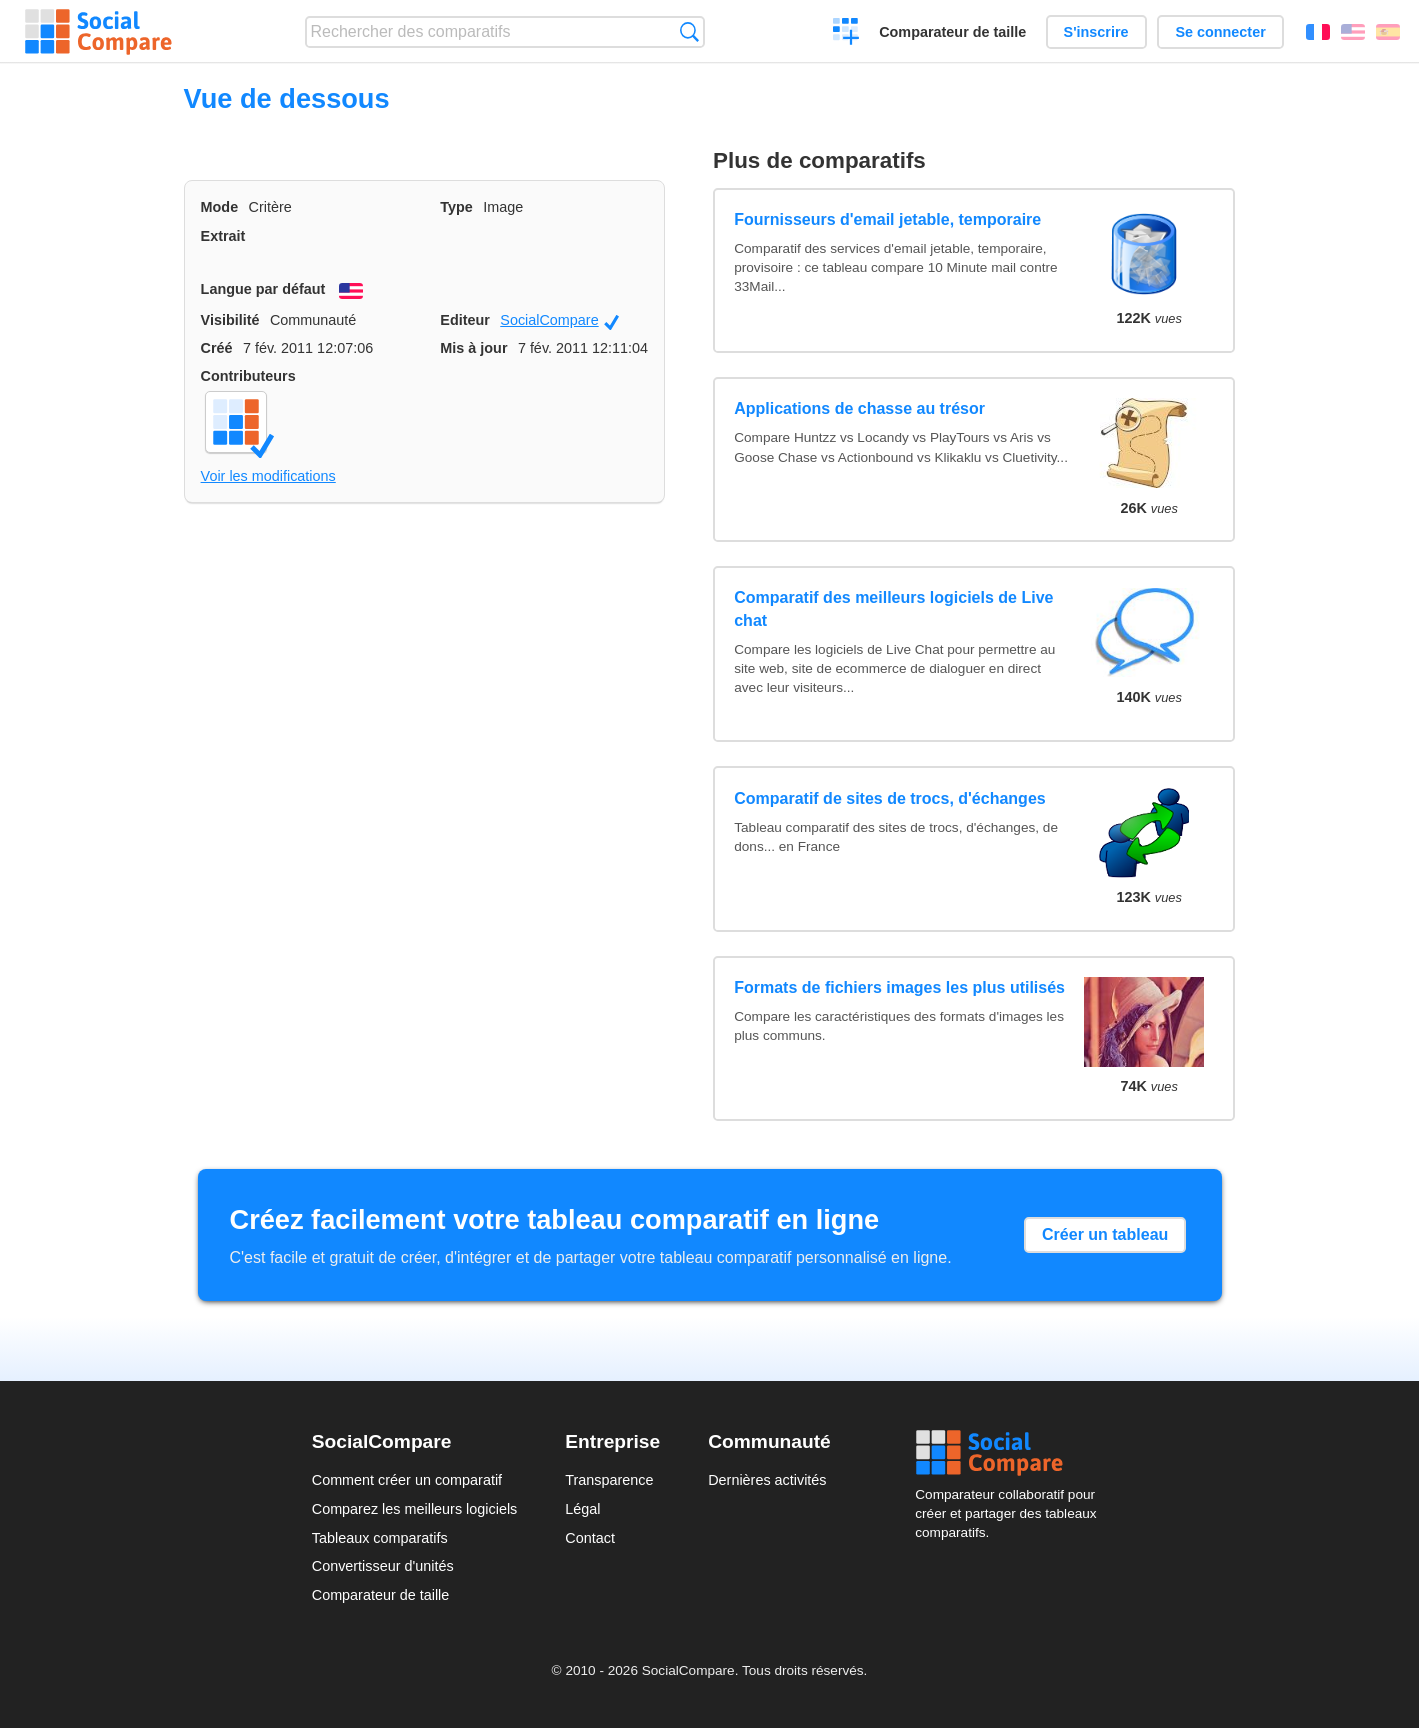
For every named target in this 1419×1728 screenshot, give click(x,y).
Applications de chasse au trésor (859, 408)
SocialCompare (559, 321)
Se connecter (1220, 32)
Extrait (223, 236)
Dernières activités (767, 1480)
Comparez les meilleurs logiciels (415, 1509)
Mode (220, 207)
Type (456, 207)
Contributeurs (248, 376)
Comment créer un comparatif (407, 1480)
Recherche (689, 31)
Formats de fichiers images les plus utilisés (899, 987)
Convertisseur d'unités (383, 1566)
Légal (582, 1509)
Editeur (465, 320)
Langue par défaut (263, 289)
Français (1318, 32)
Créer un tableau (1105, 1234)
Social (1011, 1453)
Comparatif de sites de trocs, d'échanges (889, 798)
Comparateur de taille (952, 32)
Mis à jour (473, 348)
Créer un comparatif (846, 34)
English (1353, 32)
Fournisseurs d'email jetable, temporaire (887, 219)
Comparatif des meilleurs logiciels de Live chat (893, 608)
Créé (217, 348)
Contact (590, 1538)
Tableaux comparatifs (380, 1538)
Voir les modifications (268, 476)
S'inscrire (1096, 32)
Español (1388, 32)
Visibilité (230, 320)
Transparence (609, 1480)
